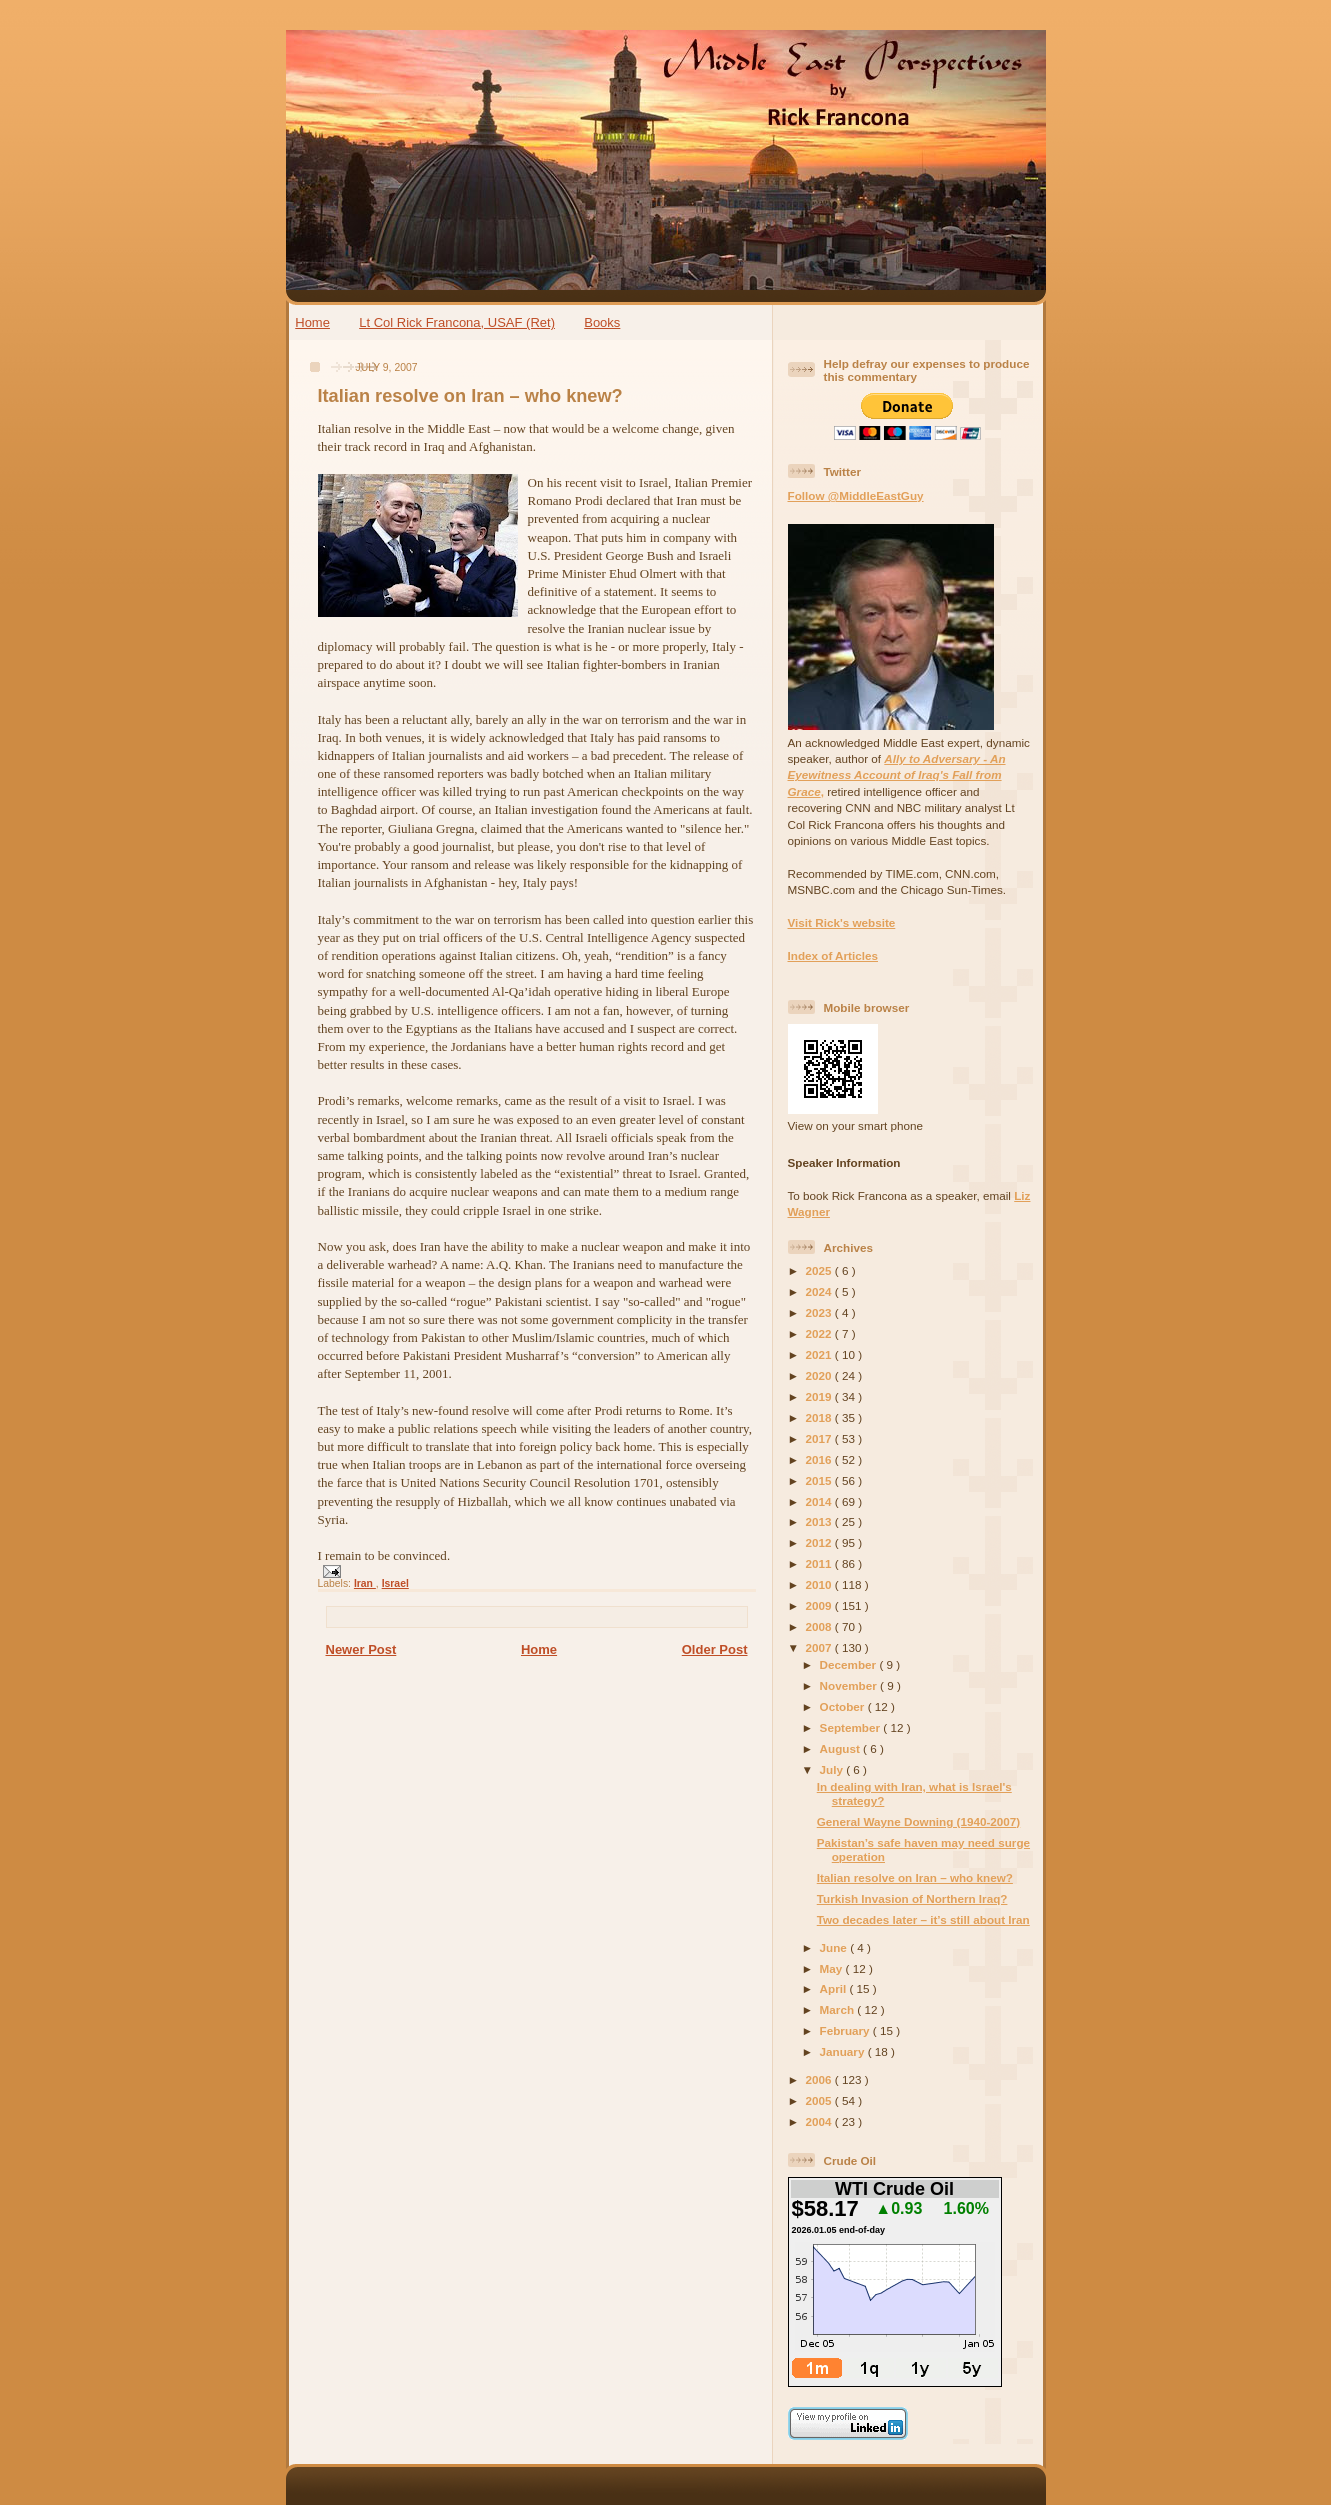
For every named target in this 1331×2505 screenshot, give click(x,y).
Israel (395, 1583)
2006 (820, 2079)
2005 (820, 2100)
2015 (820, 1480)
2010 (820, 1584)
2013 (820, 1521)
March (839, 2009)
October (844, 1706)
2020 (820, 1375)
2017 (820, 1438)
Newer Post (361, 1649)
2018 (820, 1417)
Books (602, 322)
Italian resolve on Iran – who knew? (470, 396)
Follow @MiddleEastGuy (856, 495)
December (850, 1664)
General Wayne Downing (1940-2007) (919, 1821)
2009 (820, 1605)
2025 (820, 1270)
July (833, 1769)
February (846, 2030)
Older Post (715, 1649)
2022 (820, 1333)
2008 (820, 1626)
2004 (820, 2121)
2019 (820, 1396)
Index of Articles (833, 955)
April (835, 1988)
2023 (820, 1312)
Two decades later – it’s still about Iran (923, 1919)
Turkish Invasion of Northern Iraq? (912, 1898)
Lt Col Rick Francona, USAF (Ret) (457, 322)
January (844, 2051)
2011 (820, 1563)
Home (312, 322)
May (833, 1968)
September (852, 1727)
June (835, 1947)
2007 (820, 1647)
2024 (820, 1291)
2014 (820, 1501)
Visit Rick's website (842, 922)
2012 (820, 1542)
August (842, 1748)
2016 (820, 1459)
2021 (820, 1354)
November (850, 1685)
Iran (365, 1583)
